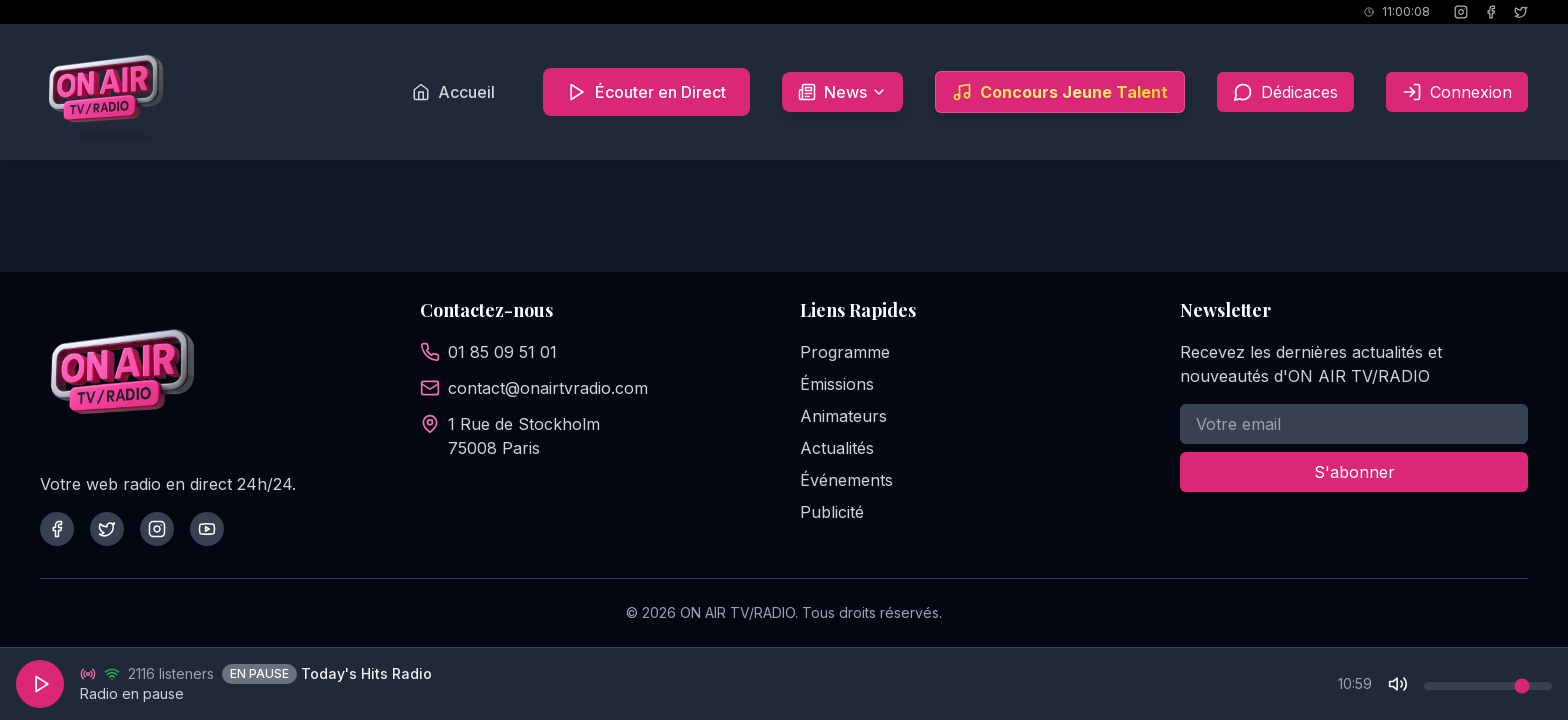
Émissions (837, 384)
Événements (846, 480)
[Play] (40, 684)
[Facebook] (1491, 12)
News (842, 92)
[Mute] (1398, 684)
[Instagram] (1461, 12)
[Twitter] (107, 529)
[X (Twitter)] (1521, 12)
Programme (845, 352)
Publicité (832, 512)
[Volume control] (1488, 686)
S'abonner (1354, 472)
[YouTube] (207, 529)
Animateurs (843, 416)
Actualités (837, 448)
